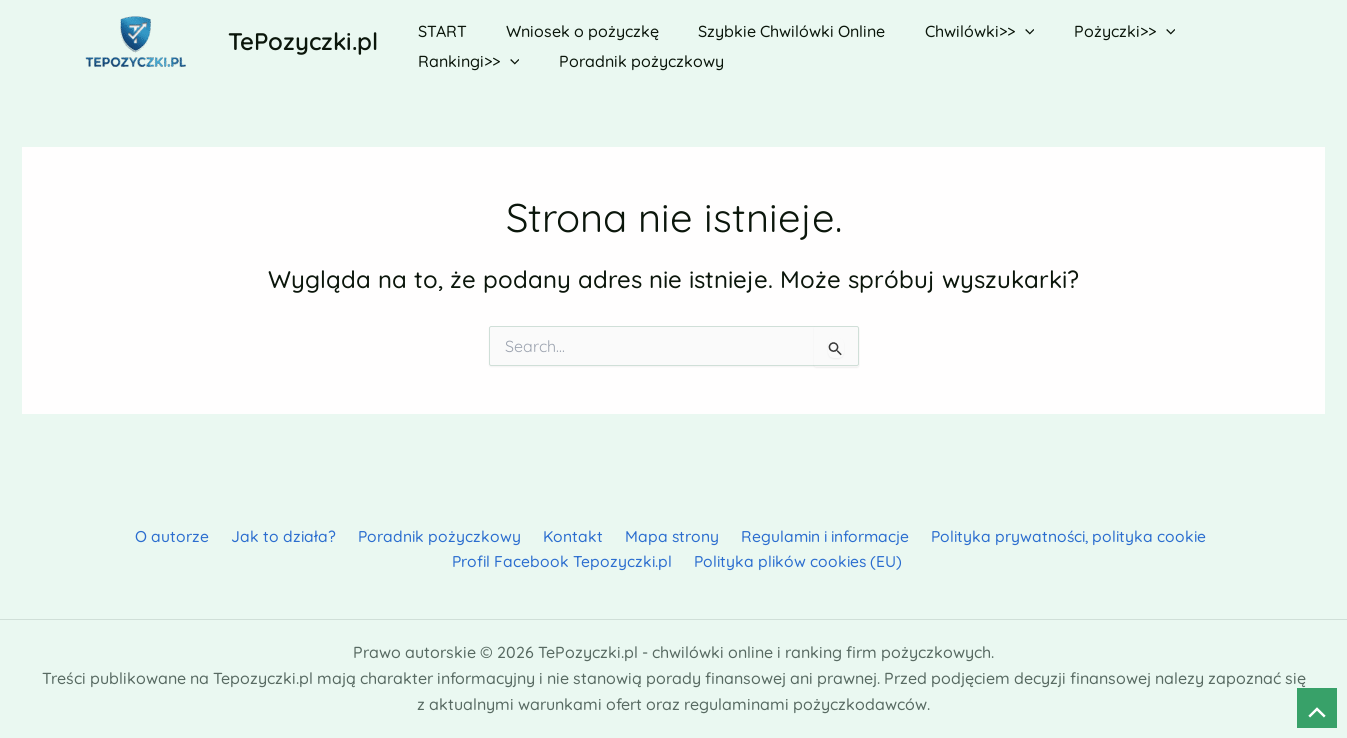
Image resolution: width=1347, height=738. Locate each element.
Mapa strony (541, 535)
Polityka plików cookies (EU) (677, 561)
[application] (999, 27)
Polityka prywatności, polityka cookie (935, 535)
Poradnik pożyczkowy (318, 535)
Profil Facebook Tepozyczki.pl (1203, 535)
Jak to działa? (167, 535)
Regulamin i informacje (691, 535)
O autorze (61, 535)
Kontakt (447, 535)
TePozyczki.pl (303, 41)
